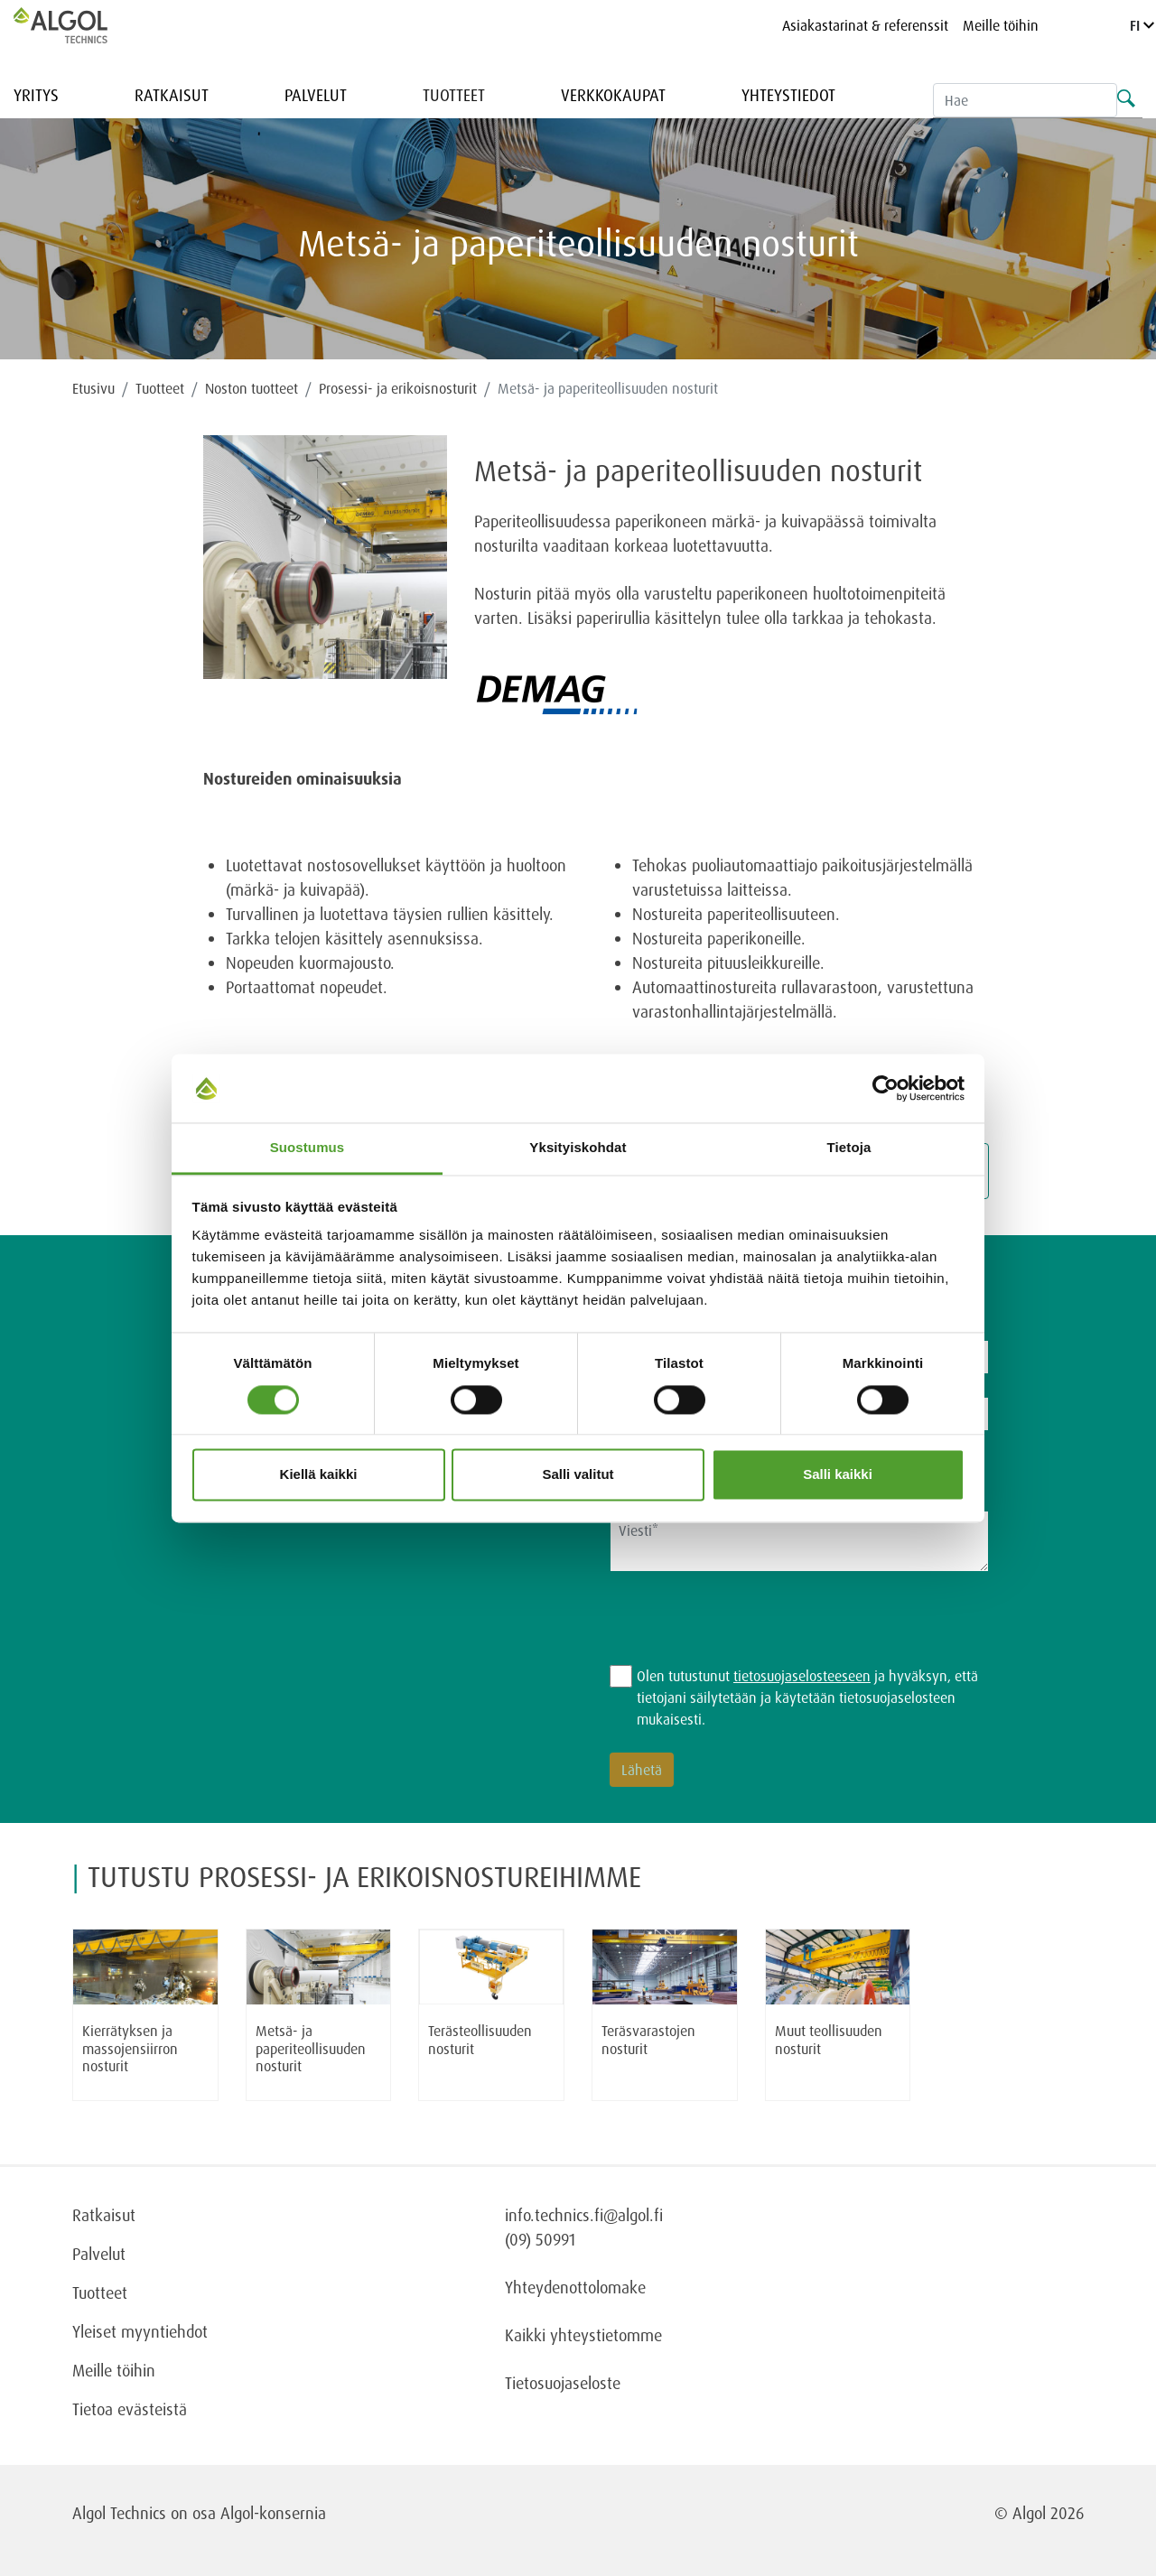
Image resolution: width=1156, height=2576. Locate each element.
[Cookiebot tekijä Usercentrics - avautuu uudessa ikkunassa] (885, 1088)
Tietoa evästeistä (129, 2409)
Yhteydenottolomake (575, 2287)
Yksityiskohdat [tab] (577, 1148)
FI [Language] (1142, 25)
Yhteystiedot (788, 95)
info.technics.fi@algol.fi (584, 2215)
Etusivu (93, 388)
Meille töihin (1001, 25)
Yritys (36, 95)
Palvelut (315, 95)
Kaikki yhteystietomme (583, 2335)
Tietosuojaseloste (562, 2383)
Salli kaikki (837, 1475)
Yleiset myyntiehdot (140, 2331)
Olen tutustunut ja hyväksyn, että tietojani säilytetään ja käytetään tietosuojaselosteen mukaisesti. (807, 1697)
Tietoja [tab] (849, 1148)
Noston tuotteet (251, 388)
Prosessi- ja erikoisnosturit (398, 388)
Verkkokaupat (613, 95)
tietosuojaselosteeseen (802, 1676)
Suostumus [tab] (307, 1148)
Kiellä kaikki (319, 1475)
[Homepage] (79, 25)
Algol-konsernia (273, 2513)
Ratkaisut (172, 95)
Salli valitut (577, 1475)
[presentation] (747, 1630)
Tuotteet (454, 95)
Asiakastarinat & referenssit (865, 25)
